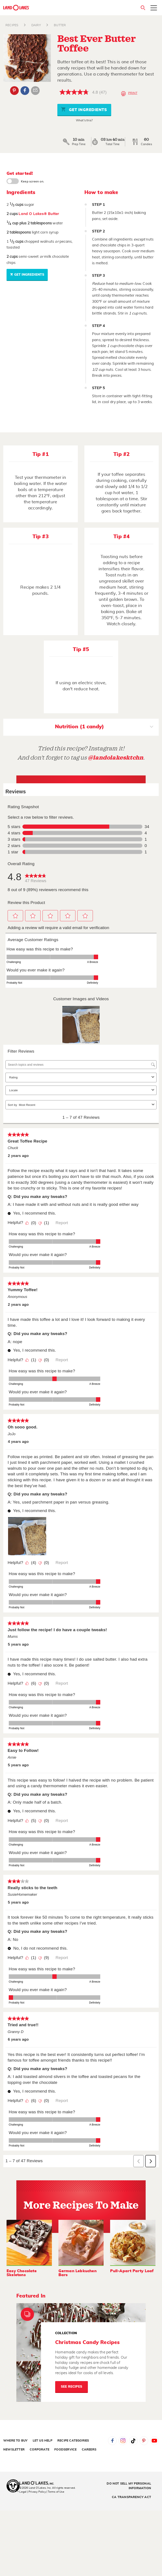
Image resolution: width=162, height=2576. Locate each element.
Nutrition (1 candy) (104, 727)
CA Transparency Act (131, 2497)
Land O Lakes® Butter (39, 214)
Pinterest (144, 2440)
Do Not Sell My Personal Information (129, 2486)
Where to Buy (15, 2440)
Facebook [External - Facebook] (24, 90)
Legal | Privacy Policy (32, 2491)
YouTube (154, 2440)
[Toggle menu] (153, 8)
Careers (89, 2449)
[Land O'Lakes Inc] (38, 2483)
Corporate (39, 2449)
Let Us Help (42, 2440)
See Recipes (71, 2386)
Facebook (112, 2440)
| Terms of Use (55, 2491)
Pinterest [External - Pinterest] (14, 90)
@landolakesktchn (115, 758)
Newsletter (14, 2449)
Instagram (122, 2440)
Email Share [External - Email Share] (35, 90)
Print (129, 93)
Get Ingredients (84, 109)
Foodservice (65, 2449)
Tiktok (133, 2440)
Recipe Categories (73, 2440)
